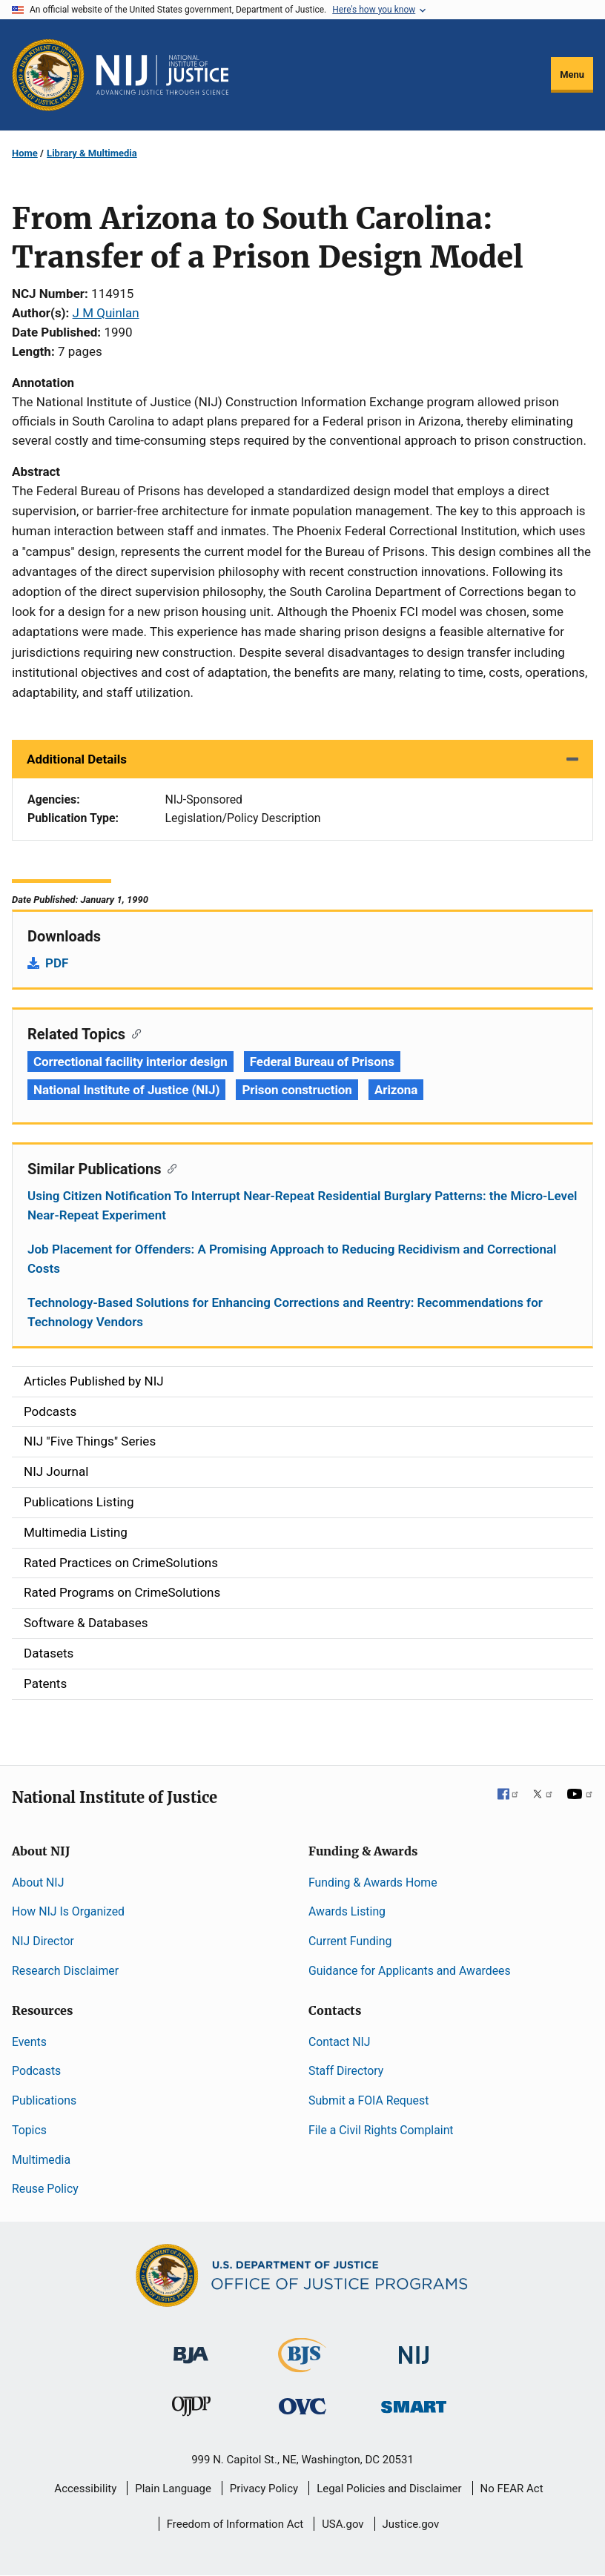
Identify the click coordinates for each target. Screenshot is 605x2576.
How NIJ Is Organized (68, 1911)
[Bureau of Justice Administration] (190, 2348)
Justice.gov (411, 2524)
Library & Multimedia (92, 153)
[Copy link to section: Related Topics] (133, 1032)
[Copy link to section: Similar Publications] (168, 1167)
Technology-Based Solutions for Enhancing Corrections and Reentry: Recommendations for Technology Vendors (285, 1312)
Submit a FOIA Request (368, 2100)
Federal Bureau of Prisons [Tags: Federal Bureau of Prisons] (322, 1061)
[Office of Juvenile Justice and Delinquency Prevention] (191, 2409)
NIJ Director (43, 1941)
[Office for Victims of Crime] (302, 2405)
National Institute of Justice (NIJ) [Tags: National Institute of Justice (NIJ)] (126, 1089)
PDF (56, 963)
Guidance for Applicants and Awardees (409, 1971)
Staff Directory (345, 2071)
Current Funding (349, 1941)
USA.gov (343, 2524)
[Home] (162, 75)
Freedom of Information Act (235, 2524)
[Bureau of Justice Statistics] (302, 2366)
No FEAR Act (511, 2488)
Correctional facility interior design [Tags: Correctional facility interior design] (130, 1061)
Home (25, 153)
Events (29, 2042)
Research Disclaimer (65, 1971)
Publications (44, 2100)
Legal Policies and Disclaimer (389, 2488)
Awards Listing (347, 1911)
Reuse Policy (45, 2189)
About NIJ (38, 1882)
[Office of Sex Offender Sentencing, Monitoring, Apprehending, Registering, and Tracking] (413, 2402)
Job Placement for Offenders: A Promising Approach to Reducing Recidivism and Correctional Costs (292, 1259)
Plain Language (173, 2488)
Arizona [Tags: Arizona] (395, 1089)
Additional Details (77, 759)
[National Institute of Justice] (414, 2349)
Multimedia (41, 2160)
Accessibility (85, 2488)
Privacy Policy (264, 2488)
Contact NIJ (339, 2042)
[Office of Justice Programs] (48, 75)
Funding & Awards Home (372, 1882)
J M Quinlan (106, 312)
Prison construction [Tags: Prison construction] (296, 1089)
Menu (572, 74)
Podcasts (36, 2071)
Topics (29, 2130)
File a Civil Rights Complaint (381, 2130)
